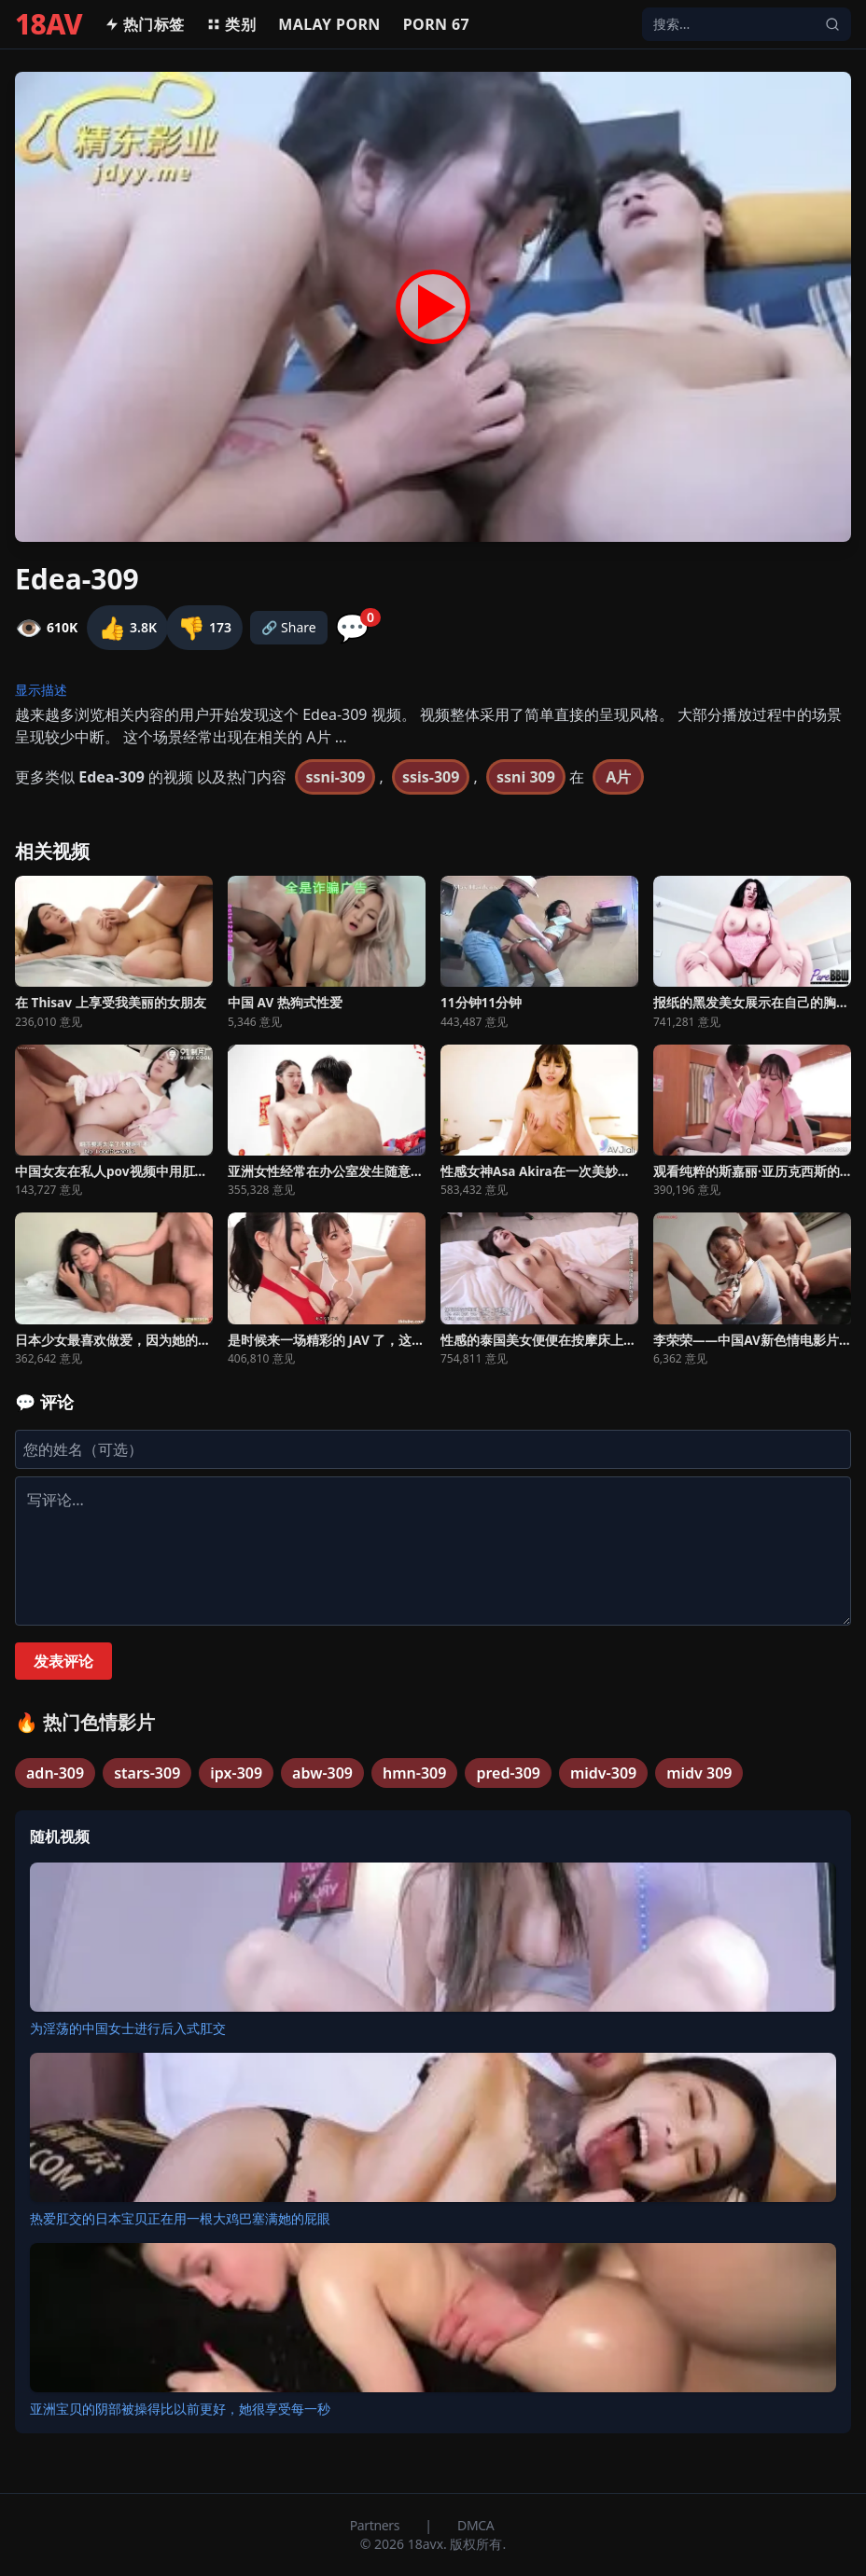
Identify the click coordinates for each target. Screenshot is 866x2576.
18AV (48, 24)
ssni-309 (335, 777)
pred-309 (508, 1773)
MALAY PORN (329, 24)
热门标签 (145, 24)
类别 (231, 24)
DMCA (475, 2525)
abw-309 (322, 1773)
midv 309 (699, 1773)
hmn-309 (414, 1773)
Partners (376, 2525)
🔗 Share (288, 627)
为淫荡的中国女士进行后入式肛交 (128, 2028)
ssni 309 (525, 777)
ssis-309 (430, 777)
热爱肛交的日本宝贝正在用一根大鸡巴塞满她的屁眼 (180, 2218)
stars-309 (147, 1773)
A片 (618, 777)
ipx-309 (236, 1773)
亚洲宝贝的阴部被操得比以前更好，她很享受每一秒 (180, 2408)
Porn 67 (436, 24)
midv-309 (603, 1773)
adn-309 (55, 1773)
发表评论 (63, 1661)
